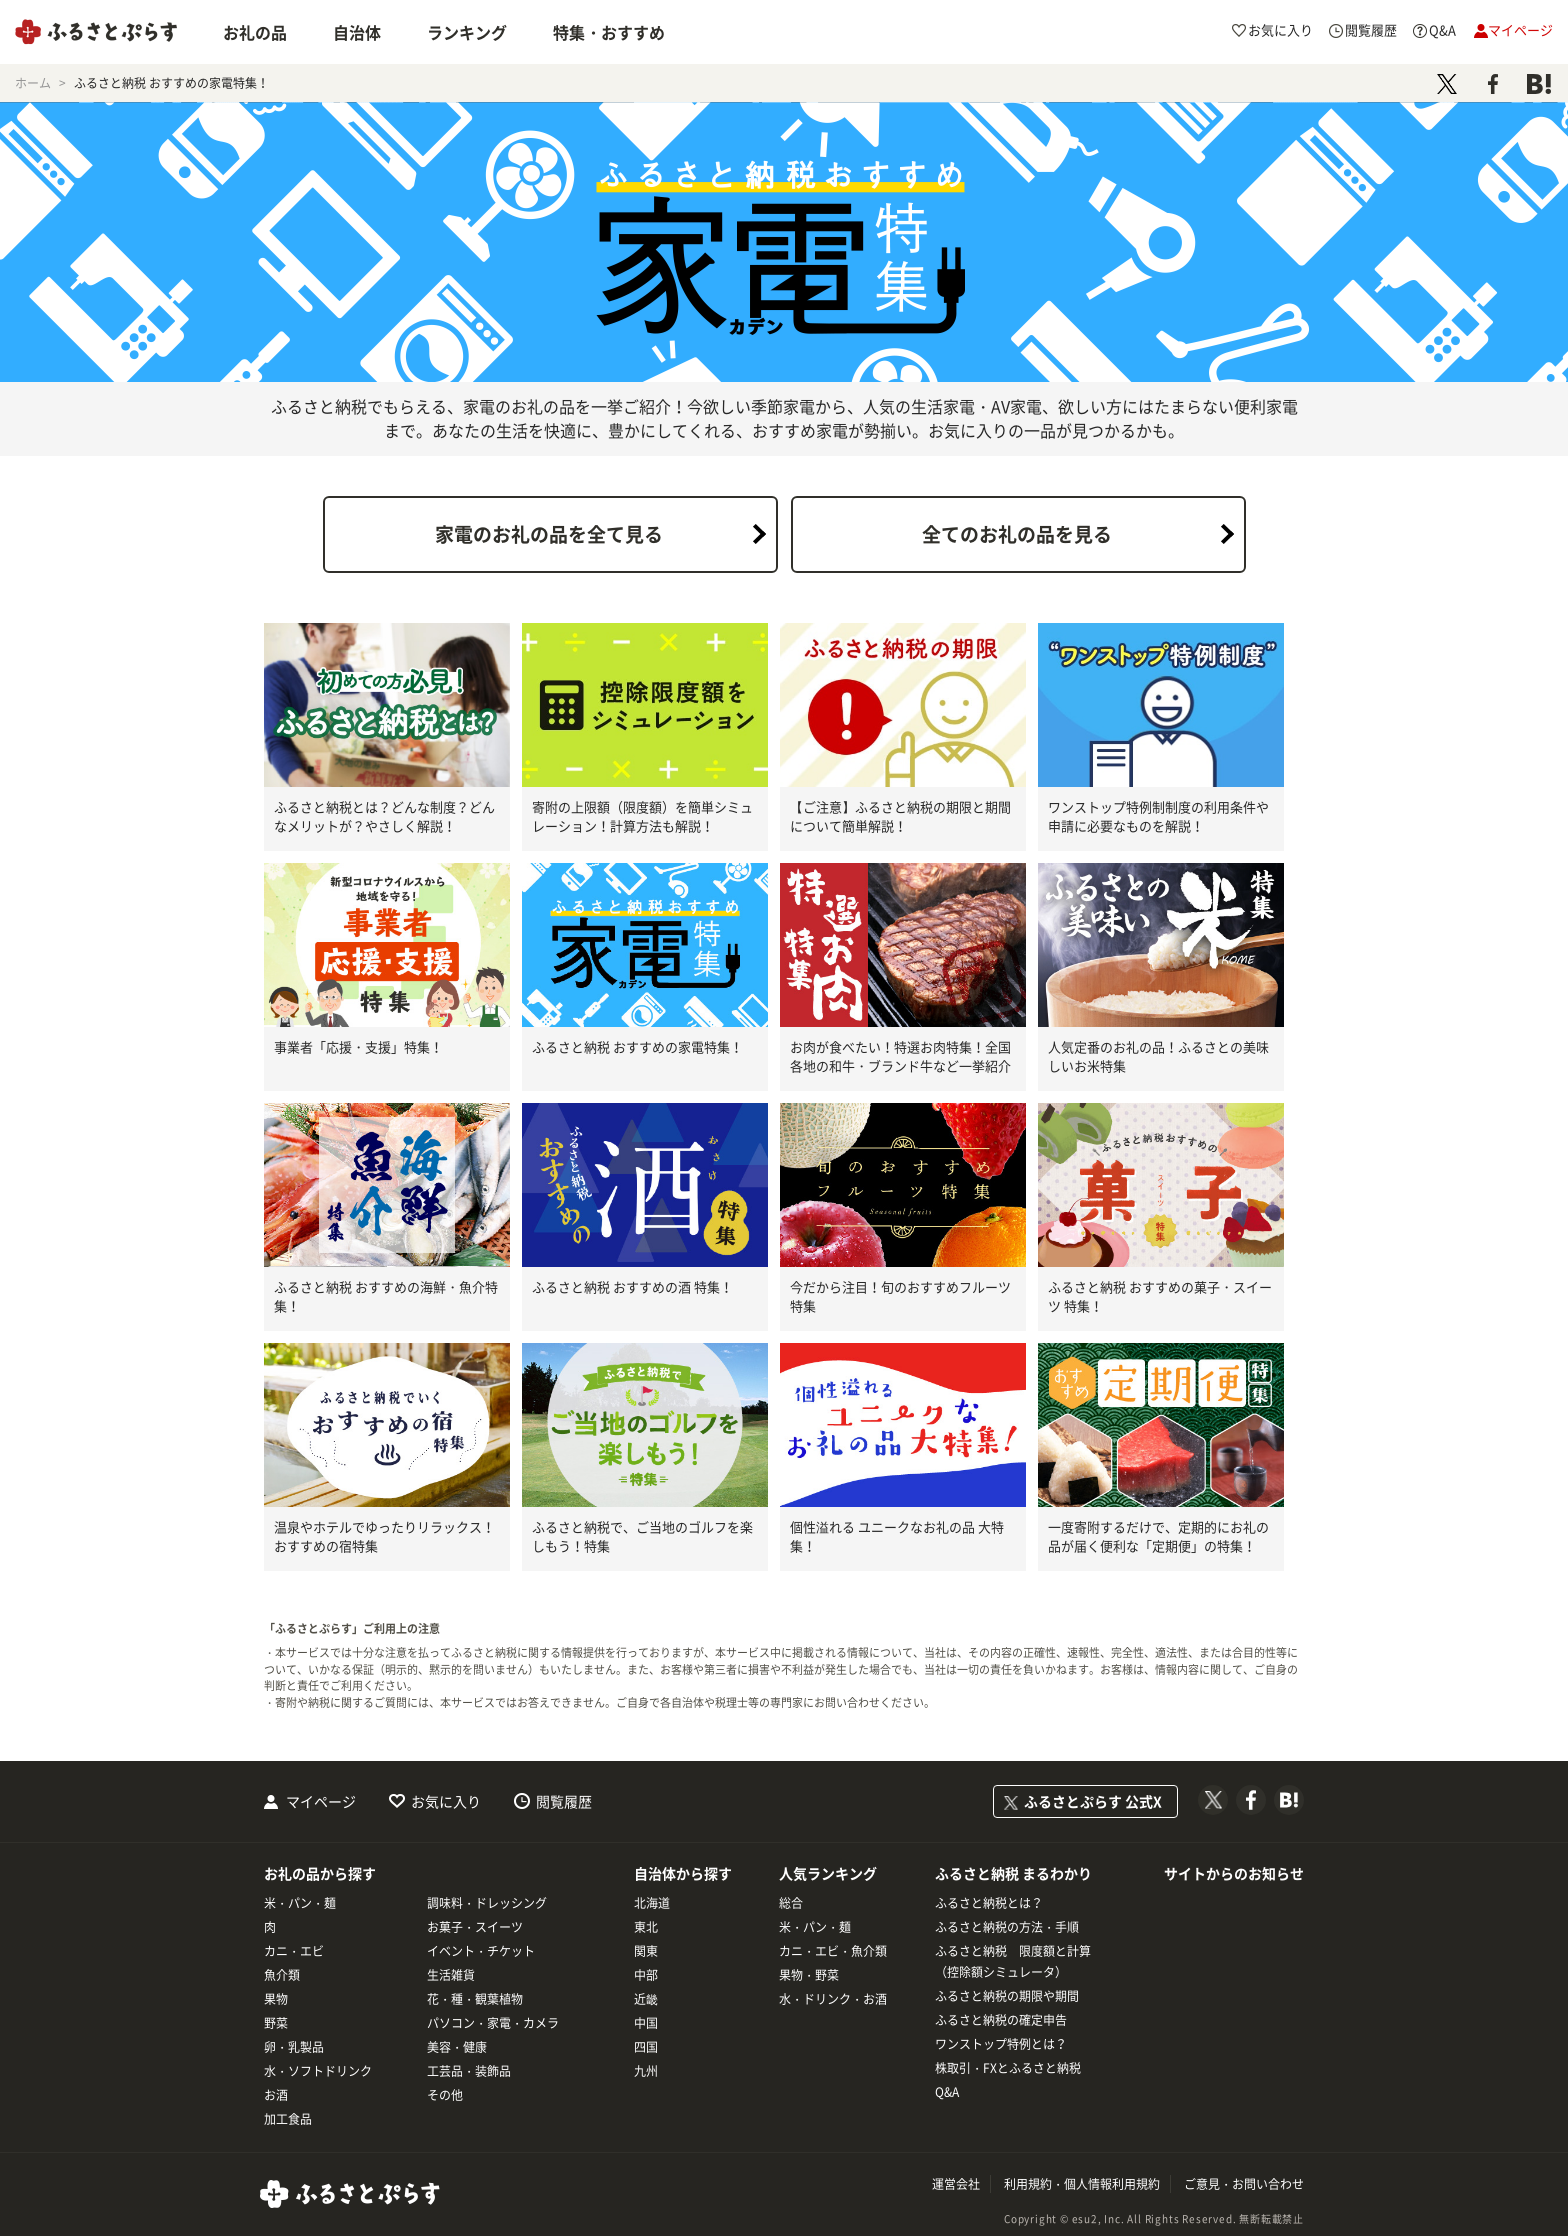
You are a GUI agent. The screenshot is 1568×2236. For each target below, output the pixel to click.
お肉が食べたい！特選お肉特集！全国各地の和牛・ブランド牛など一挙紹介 (900, 1056)
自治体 (357, 32)
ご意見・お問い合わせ (1244, 2184)
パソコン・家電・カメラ (493, 2023)
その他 (445, 2095)
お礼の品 (255, 32)
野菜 (276, 2023)
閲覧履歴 (564, 1801)
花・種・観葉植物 (475, 1999)
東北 (646, 1927)
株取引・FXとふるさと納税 (1008, 2068)
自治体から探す (683, 1873)
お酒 (276, 2095)
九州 (646, 2071)
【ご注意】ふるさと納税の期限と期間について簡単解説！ (900, 816)
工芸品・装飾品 (469, 2071)
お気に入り (446, 1801)
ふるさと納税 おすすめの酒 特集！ (632, 1286)
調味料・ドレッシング (487, 1903)
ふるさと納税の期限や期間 (1007, 1996)
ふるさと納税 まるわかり (1013, 1873)
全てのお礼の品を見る (1017, 534)
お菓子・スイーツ (475, 1927)
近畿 (646, 1999)
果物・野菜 (809, 1975)
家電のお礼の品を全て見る (549, 534)
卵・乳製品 (294, 2047)
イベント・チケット (481, 1951)
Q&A (947, 2092)
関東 (646, 1951)
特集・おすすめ (609, 32)
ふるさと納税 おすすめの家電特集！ (637, 1046)
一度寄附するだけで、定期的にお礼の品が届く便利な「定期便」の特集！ (1158, 1536)
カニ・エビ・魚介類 (833, 1951)
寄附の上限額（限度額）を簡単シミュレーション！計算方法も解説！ (642, 816)
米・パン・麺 (300, 1903)
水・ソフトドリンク (318, 2071)
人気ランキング (828, 1873)
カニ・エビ (294, 1951)
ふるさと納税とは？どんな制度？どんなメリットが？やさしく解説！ (384, 816)
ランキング (467, 32)
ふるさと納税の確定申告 (1001, 2020)
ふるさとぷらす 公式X (1093, 1801)
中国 (646, 2023)
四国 (646, 2047)
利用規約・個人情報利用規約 (1082, 2184)
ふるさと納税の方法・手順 (1007, 1927)
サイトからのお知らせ (1234, 1873)
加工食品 (288, 2119)
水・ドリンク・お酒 (833, 1999)
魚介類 (282, 1975)
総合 (791, 1903)
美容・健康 (457, 2047)
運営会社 (956, 2184)
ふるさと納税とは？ (989, 1903)
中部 (646, 1975)
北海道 (652, 1903)
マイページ (321, 1801)
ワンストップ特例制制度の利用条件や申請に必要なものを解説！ (1158, 816)
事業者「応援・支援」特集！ (358, 1046)
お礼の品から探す (320, 1873)
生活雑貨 (451, 1975)
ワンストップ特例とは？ (1001, 2044)
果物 (276, 1999)
